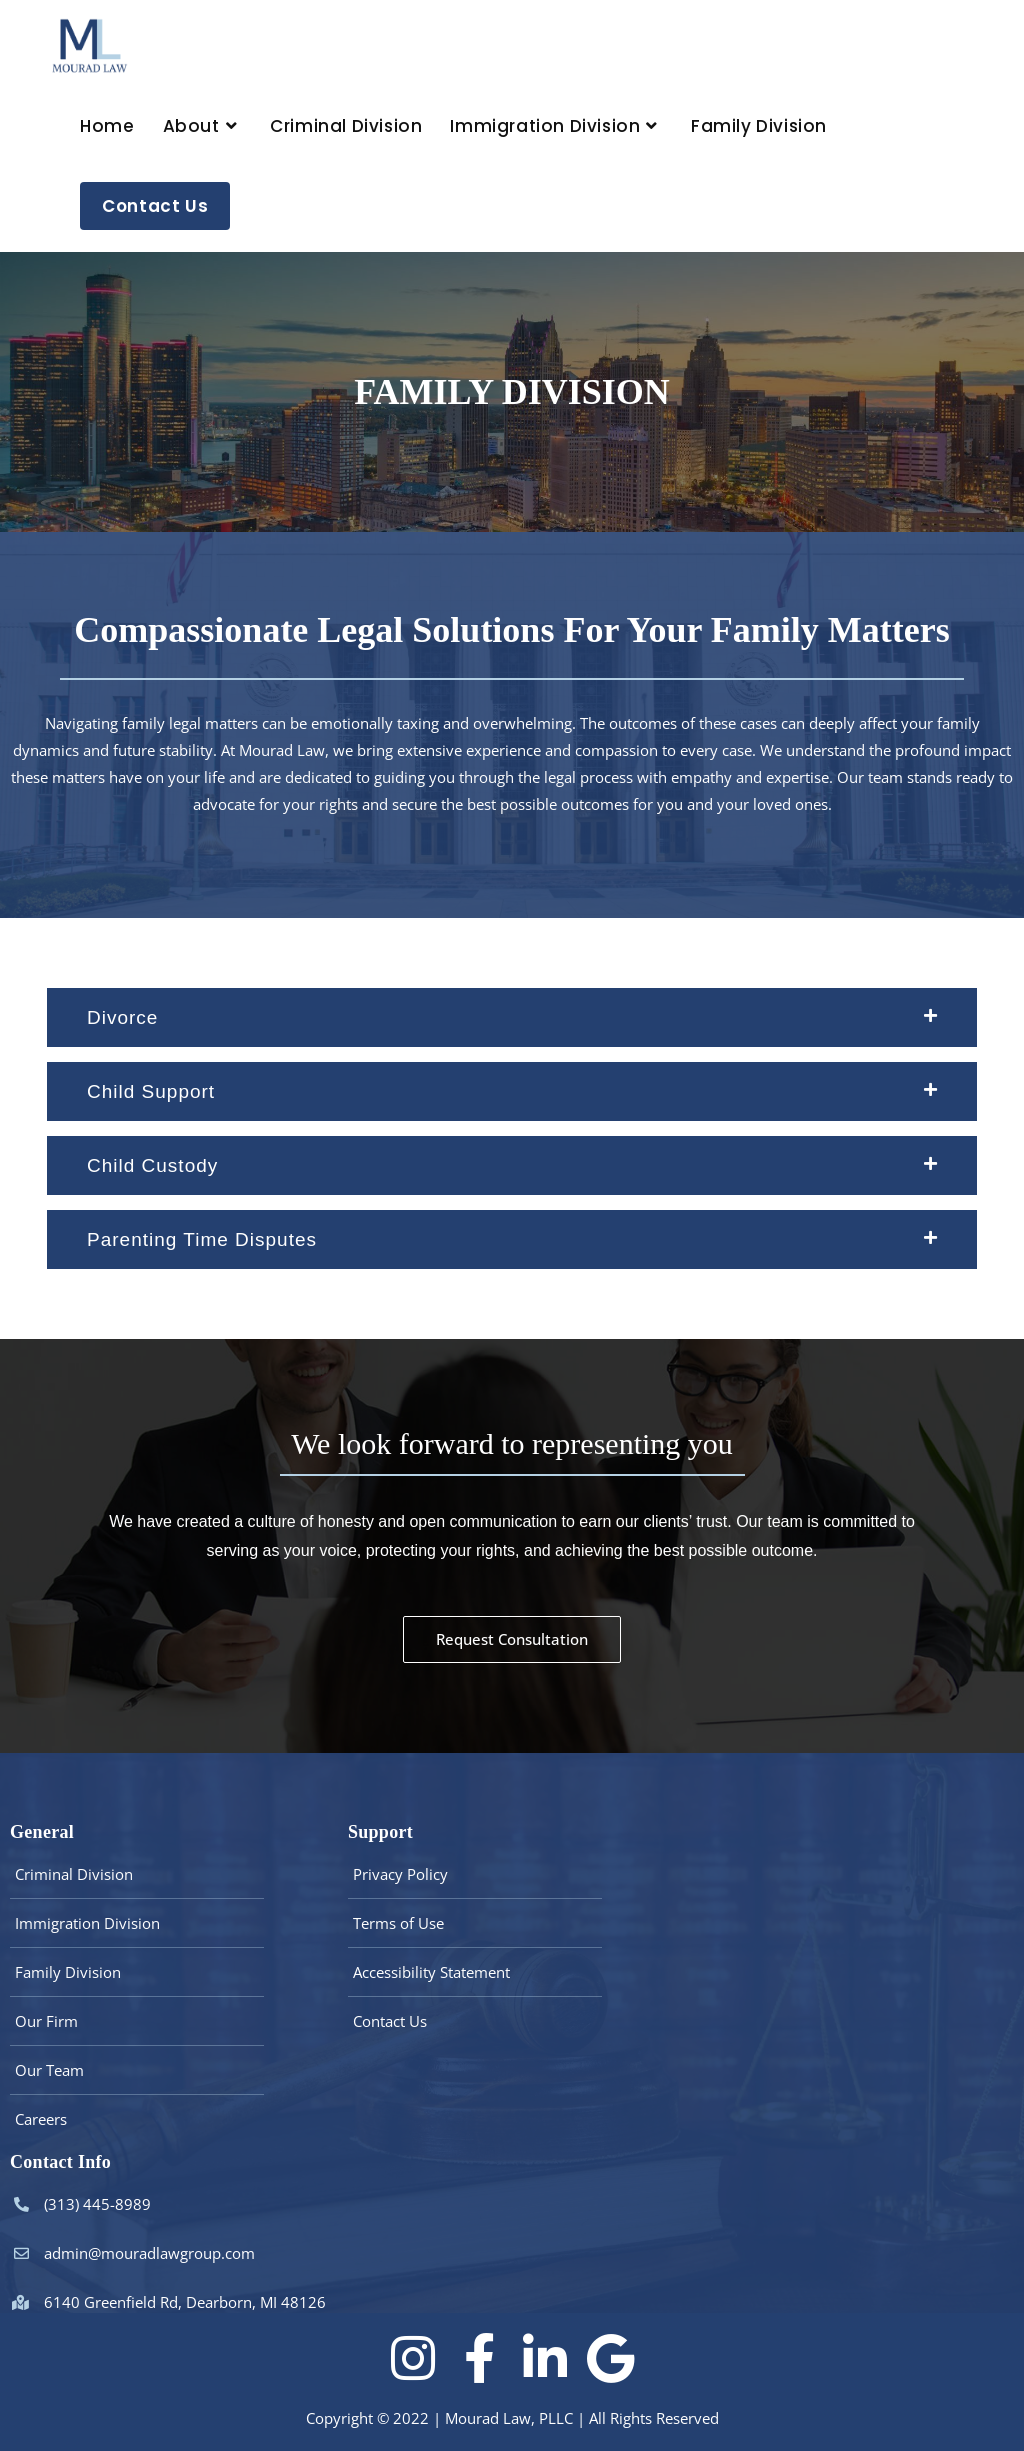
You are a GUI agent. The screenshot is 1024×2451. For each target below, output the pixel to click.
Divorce (122, 1017)
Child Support (151, 1091)
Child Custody (152, 1165)
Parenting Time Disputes (202, 1239)
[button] (512, 1017)
